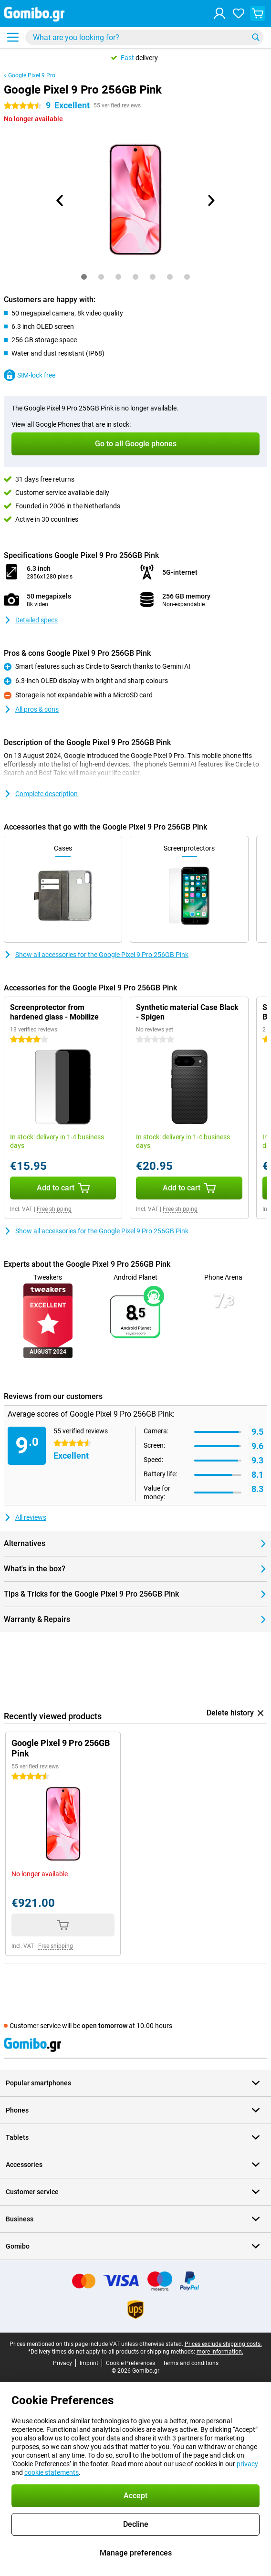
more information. (220, 2351)
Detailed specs (31, 620)
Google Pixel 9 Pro (31, 75)
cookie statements (51, 2472)
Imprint (89, 2363)
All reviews (25, 1517)
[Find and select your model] (144, 37)
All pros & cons (31, 709)
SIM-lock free (29, 375)
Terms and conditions (191, 2363)
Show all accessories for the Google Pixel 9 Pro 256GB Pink (96, 954)
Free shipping (54, 1209)
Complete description (41, 794)
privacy (247, 2464)
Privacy (62, 2363)
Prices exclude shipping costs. (223, 2344)
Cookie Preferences (130, 2363)
